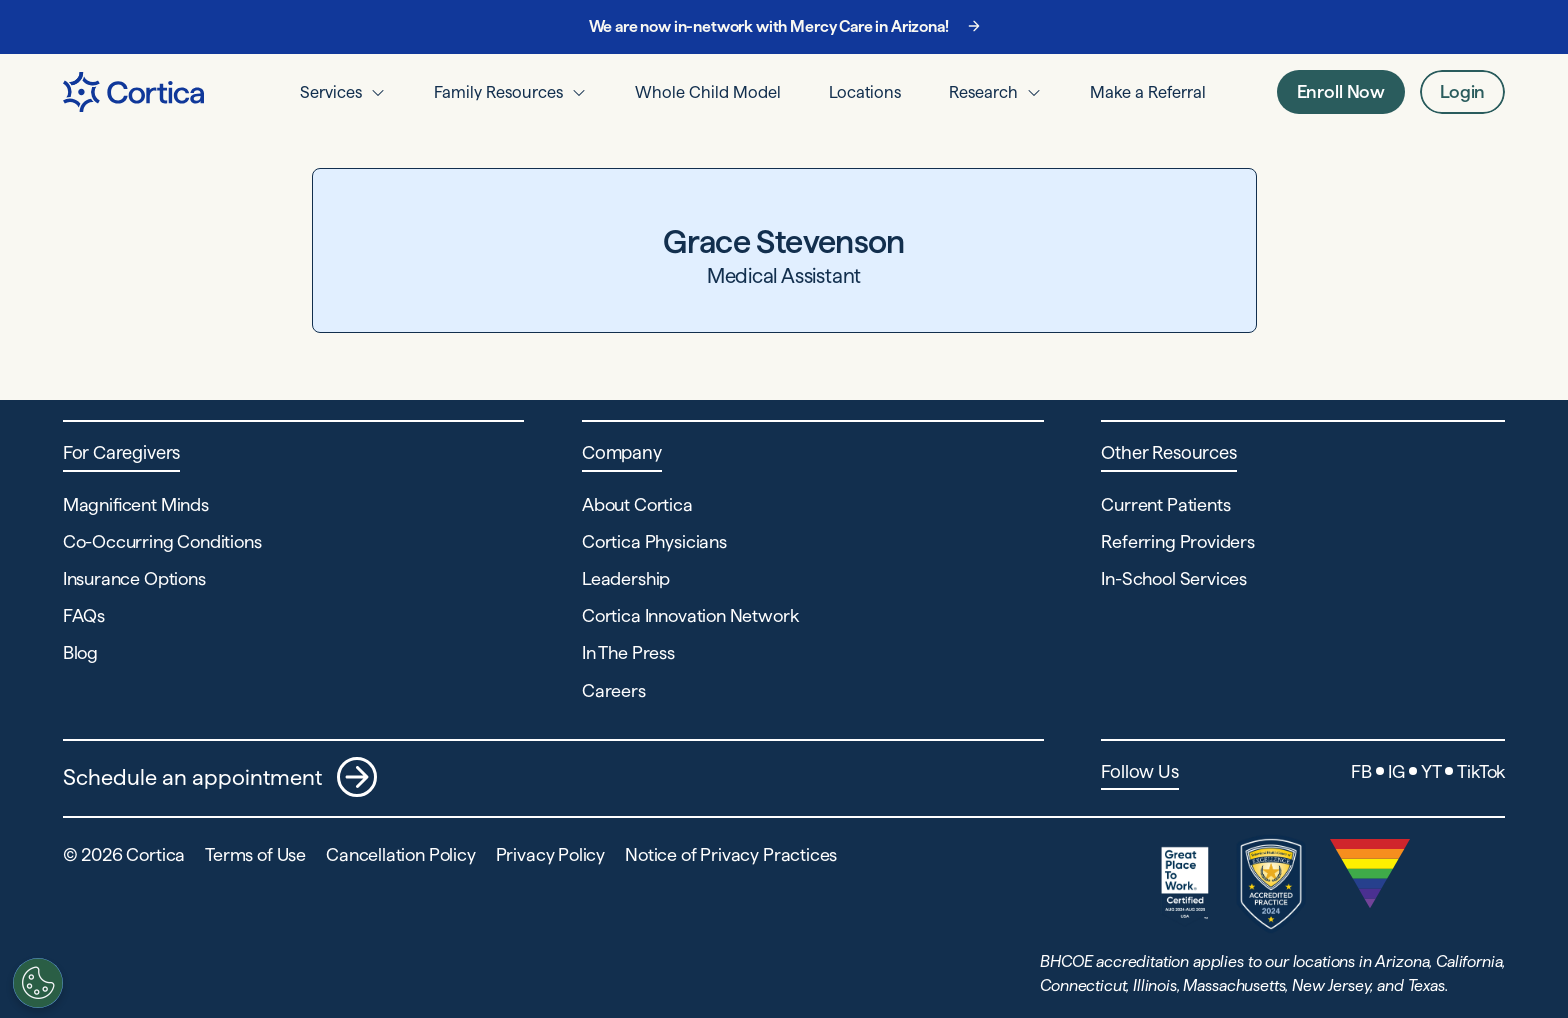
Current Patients (1165, 504)
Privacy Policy (550, 854)
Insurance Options (134, 578)
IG (1396, 771)
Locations (865, 92)
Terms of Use (255, 854)
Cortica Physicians (654, 541)
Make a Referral (1148, 92)
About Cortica (637, 504)
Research (983, 92)
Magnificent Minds (136, 504)
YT (1431, 771)
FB (1361, 771)
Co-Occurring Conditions (162, 541)
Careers (614, 690)
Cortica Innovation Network (690, 615)
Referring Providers (1178, 541)
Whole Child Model (708, 92)
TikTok (1481, 771)
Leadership (626, 578)
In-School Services (1174, 578)
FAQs (84, 615)
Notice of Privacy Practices (731, 854)
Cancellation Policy (401, 854)
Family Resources (498, 92)
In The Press (628, 652)
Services (331, 92)
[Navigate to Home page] (133, 92)
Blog (80, 652)
